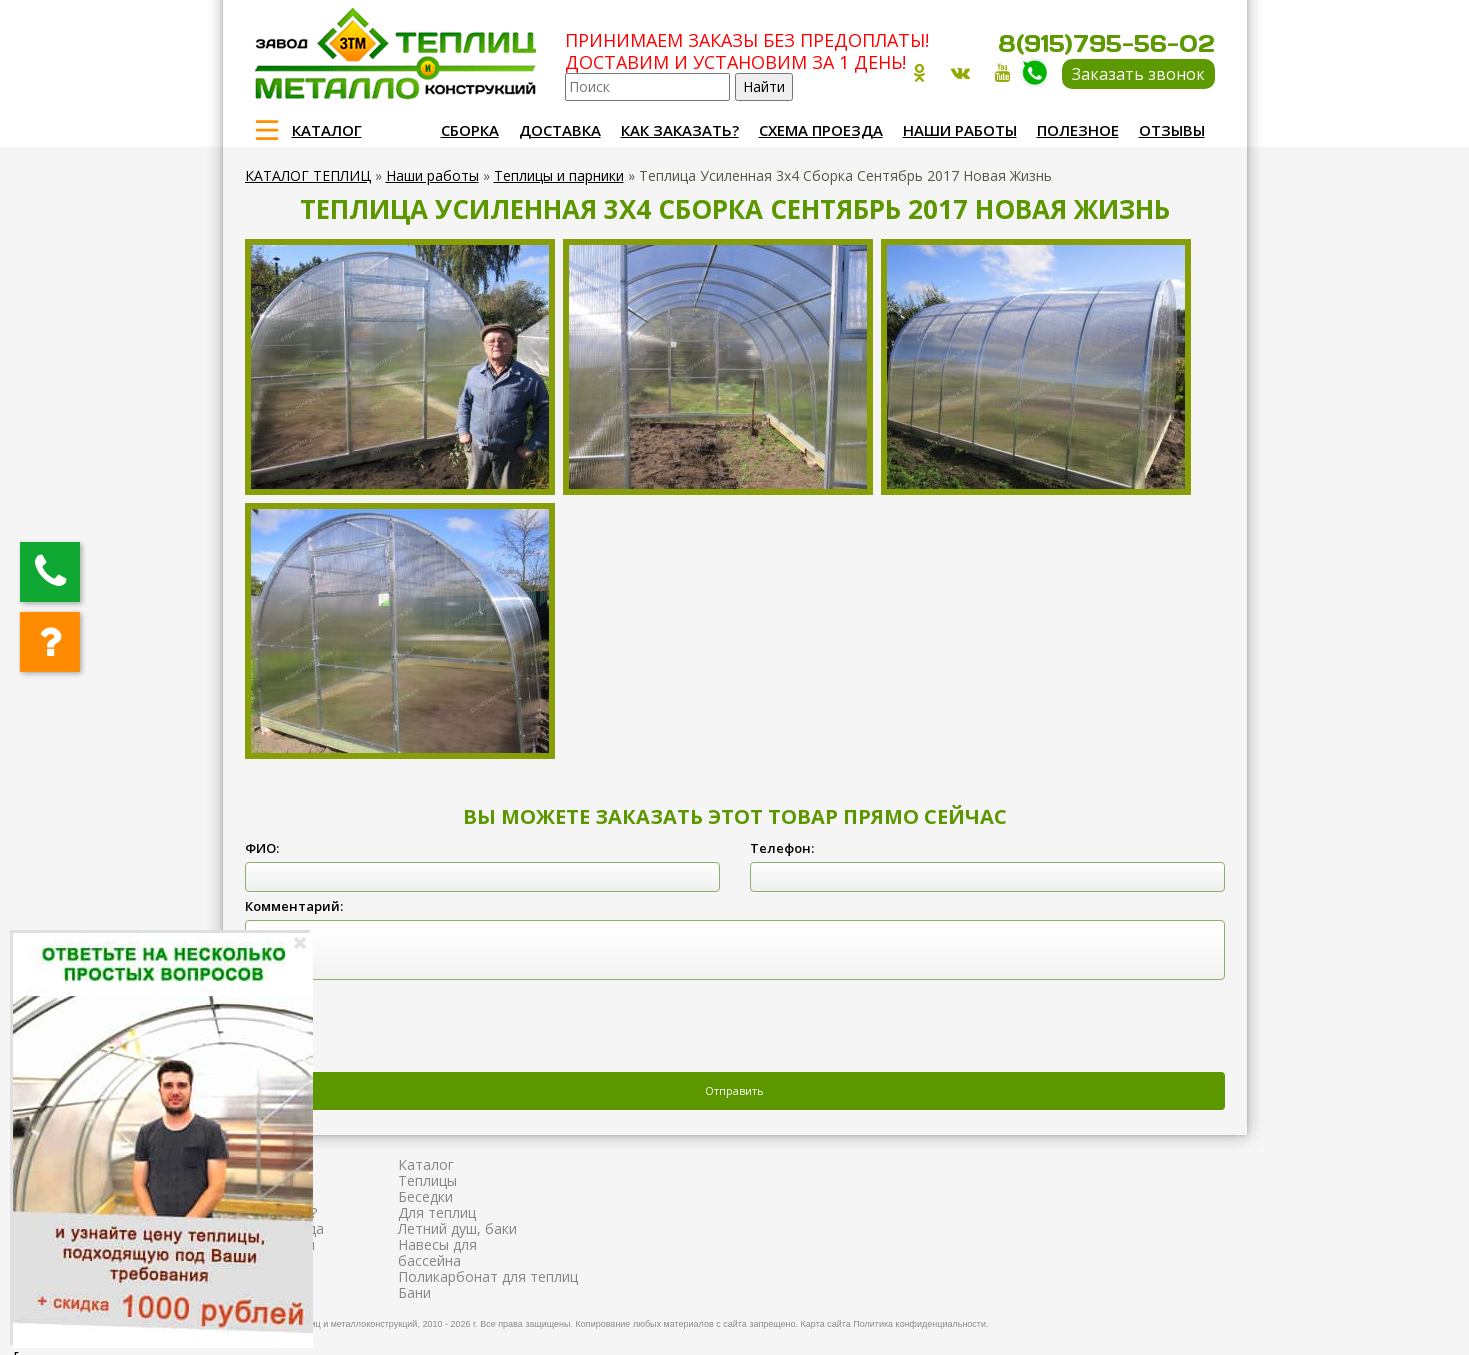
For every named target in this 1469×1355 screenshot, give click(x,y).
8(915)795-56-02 (1106, 43)
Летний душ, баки (457, 1228)
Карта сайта (826, 1324)
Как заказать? (680, 130)
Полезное (1078, 130)
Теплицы (427, 1180)
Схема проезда (821, 130)
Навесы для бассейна (437, 1252)
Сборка (470, 130)
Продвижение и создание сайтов (1167, 1321)
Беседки (425, 1196)
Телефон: (782, 848)
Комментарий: (294, 906)
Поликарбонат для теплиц (488, 1276)
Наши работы (960, 130)
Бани (414, 1292)
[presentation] (397, 1028)
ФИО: (262, 848)
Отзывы (1172, 130)
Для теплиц (437, 1212)
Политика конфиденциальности (919, 1324)
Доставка (560, 130)
